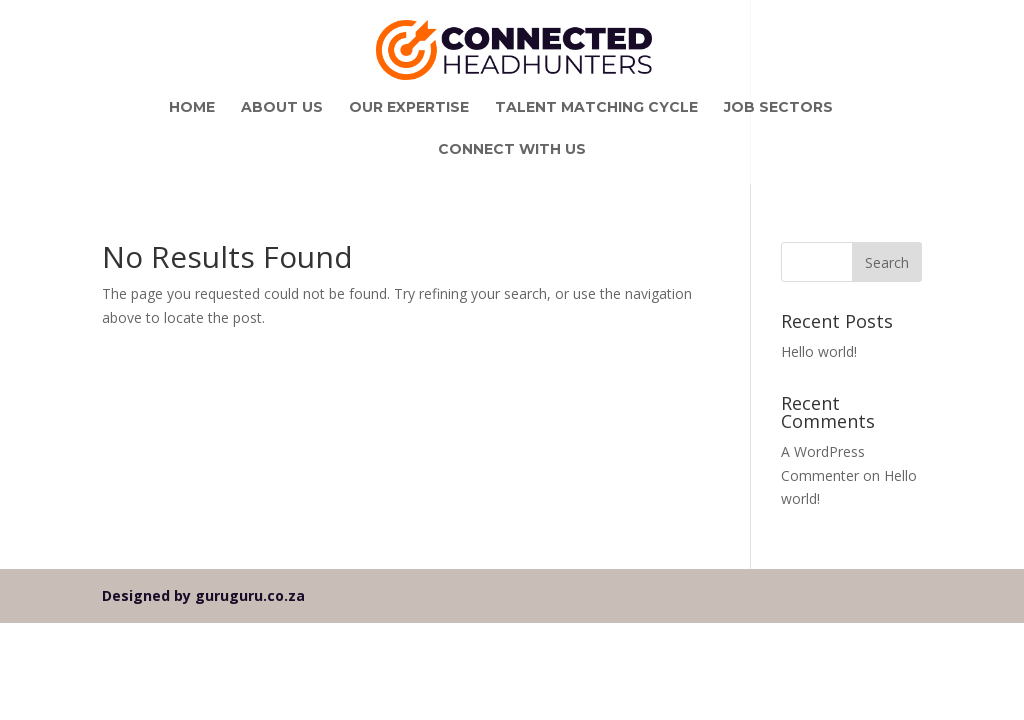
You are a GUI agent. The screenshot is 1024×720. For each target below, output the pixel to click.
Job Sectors (778, 108)
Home (192, 108)
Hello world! (819, 351)
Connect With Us (512, 150)
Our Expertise (409, 108)
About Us (282, 108)
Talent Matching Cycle (596, 108)
